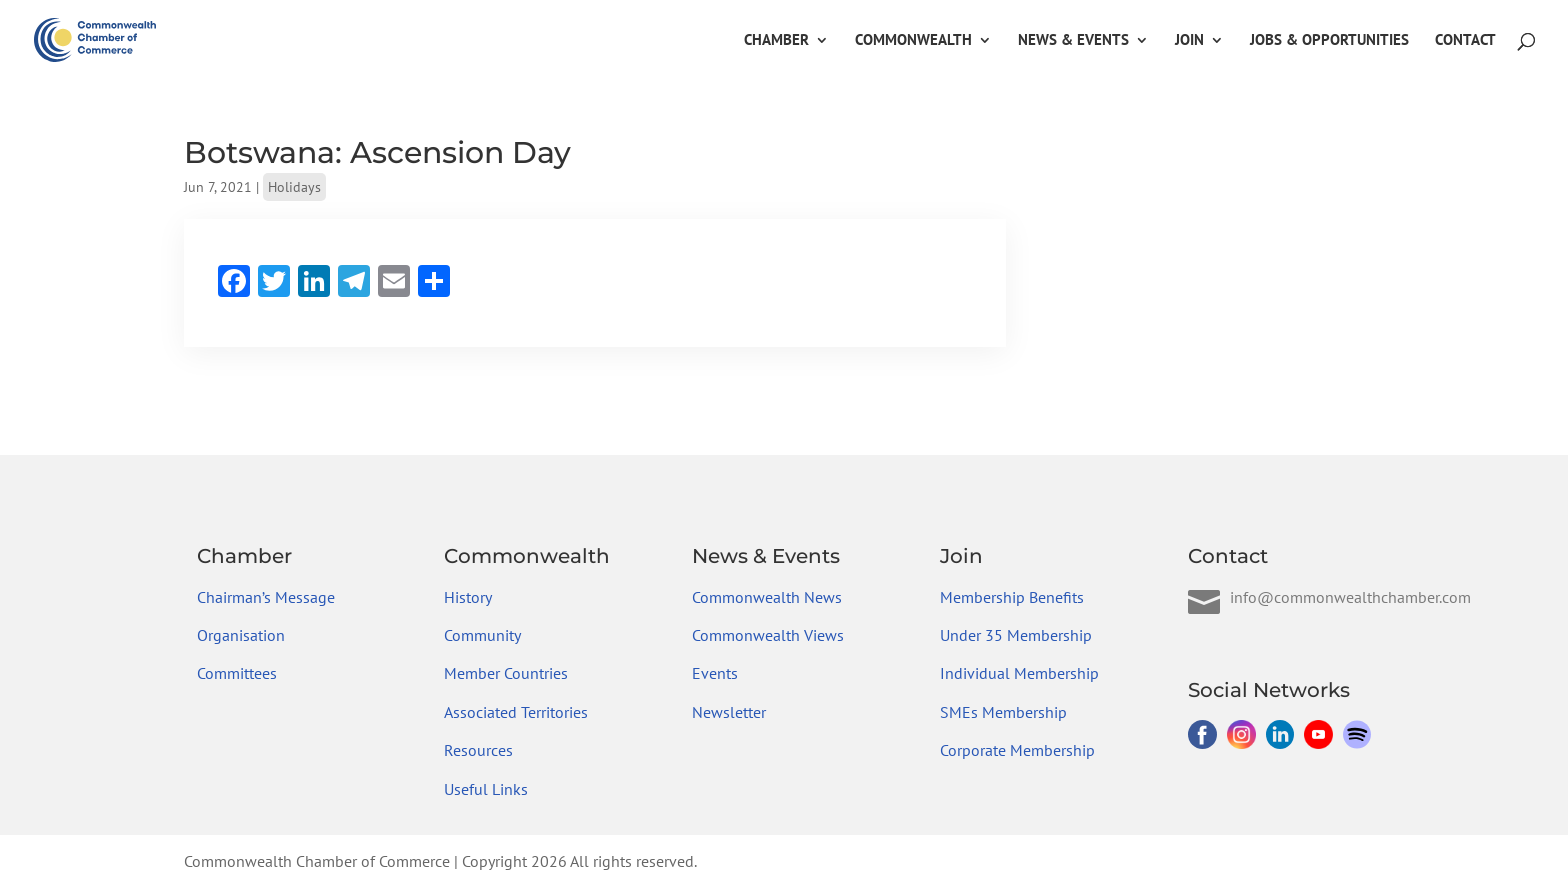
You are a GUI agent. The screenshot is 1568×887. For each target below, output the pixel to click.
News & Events (1073, 41)
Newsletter (729, 712)
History (468, 597)
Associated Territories (516, 712)
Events (715, 673)
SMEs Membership (1003, 712)
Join (1189, 41)
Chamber (776, 41)
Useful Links (486, 789)
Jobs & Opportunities (1329, 41)
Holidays (294, 187)
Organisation (241, 635)
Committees (237, 673)
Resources (478, 750)
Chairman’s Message (266, 597)
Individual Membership (1019, 673)
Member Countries (506, 673)
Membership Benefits (1012, 597)
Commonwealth (913, 41)
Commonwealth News (767, 597)
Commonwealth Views (768, 635)
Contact (1465, 41)
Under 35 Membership (1016, 635)
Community (482, 635)
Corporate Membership (1017, 750)
